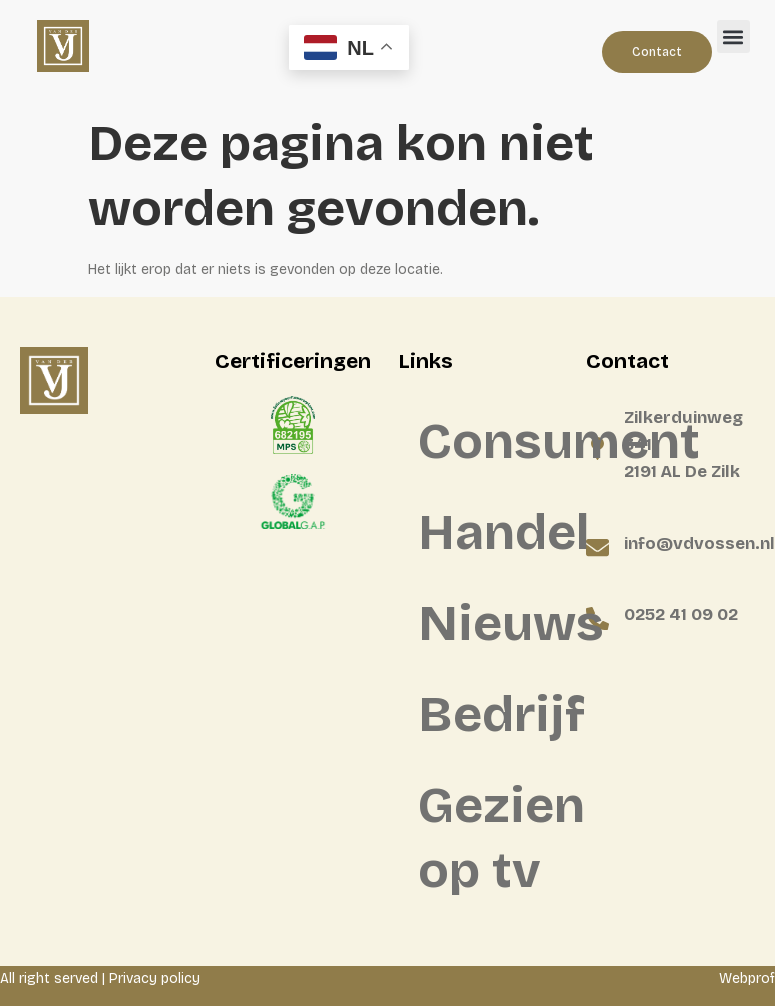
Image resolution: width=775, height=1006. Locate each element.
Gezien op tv (492, 838)
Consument (492, 441)
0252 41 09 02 (681, 614)
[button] (733, 36)
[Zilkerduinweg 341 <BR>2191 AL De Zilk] (597, 448)
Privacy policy (154, 978)
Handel (492, 532)
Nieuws (492, 623)
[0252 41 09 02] (597, 618)
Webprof (747, 978)
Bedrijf (492, 714)
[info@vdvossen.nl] (597, 547)
